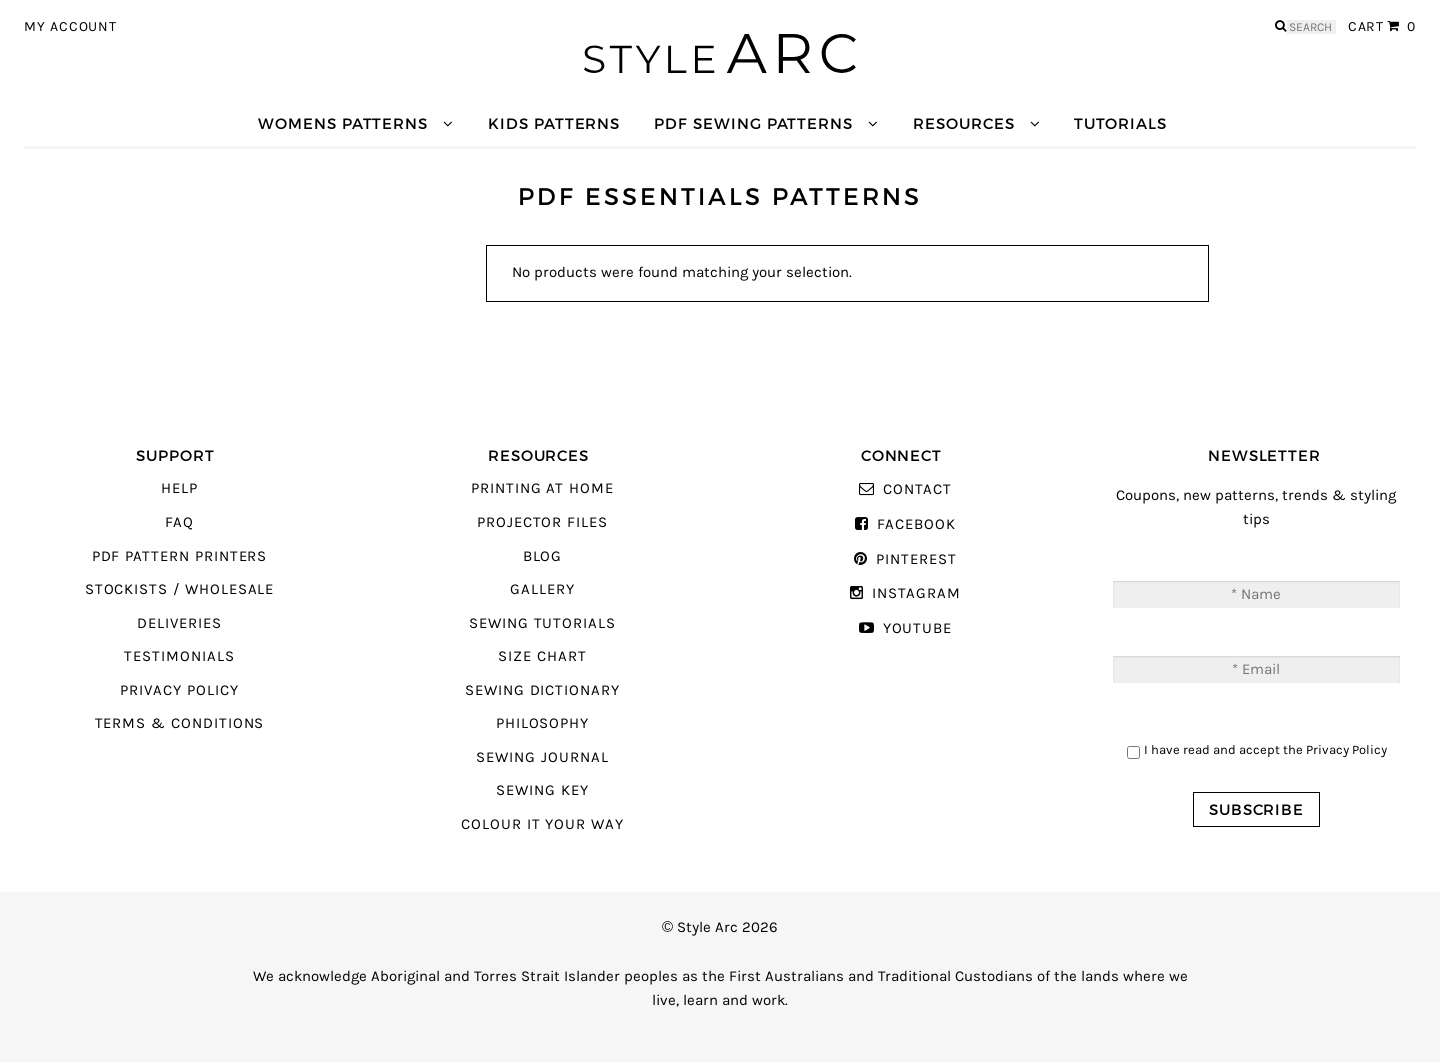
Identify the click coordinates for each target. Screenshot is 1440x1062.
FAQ (179, 522)
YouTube (918, 628)
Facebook (916, 524)
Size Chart (542, 656)
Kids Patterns (554, 123)
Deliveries (179, 623)
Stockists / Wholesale (180, 589)
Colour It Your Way (542, 824)
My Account (70, 27)
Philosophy (542, 723)
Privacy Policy (179, 690)
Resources (963, 123)
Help (179, 488)
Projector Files (542, 522)
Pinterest (916, 559)
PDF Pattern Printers (180, 556)
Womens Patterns (343, 123)
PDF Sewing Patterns (753, 123)
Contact (917, 489)
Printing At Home (542, 488)
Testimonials (179, 656)
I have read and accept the (1265, 749)
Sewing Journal (542, 757)
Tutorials (1120, 123)
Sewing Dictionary (542, 690)
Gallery (542, 589)
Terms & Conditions (180, 723)
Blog (543, 556)
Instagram (916, 593)
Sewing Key (542, 790)
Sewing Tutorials (542, 623)
